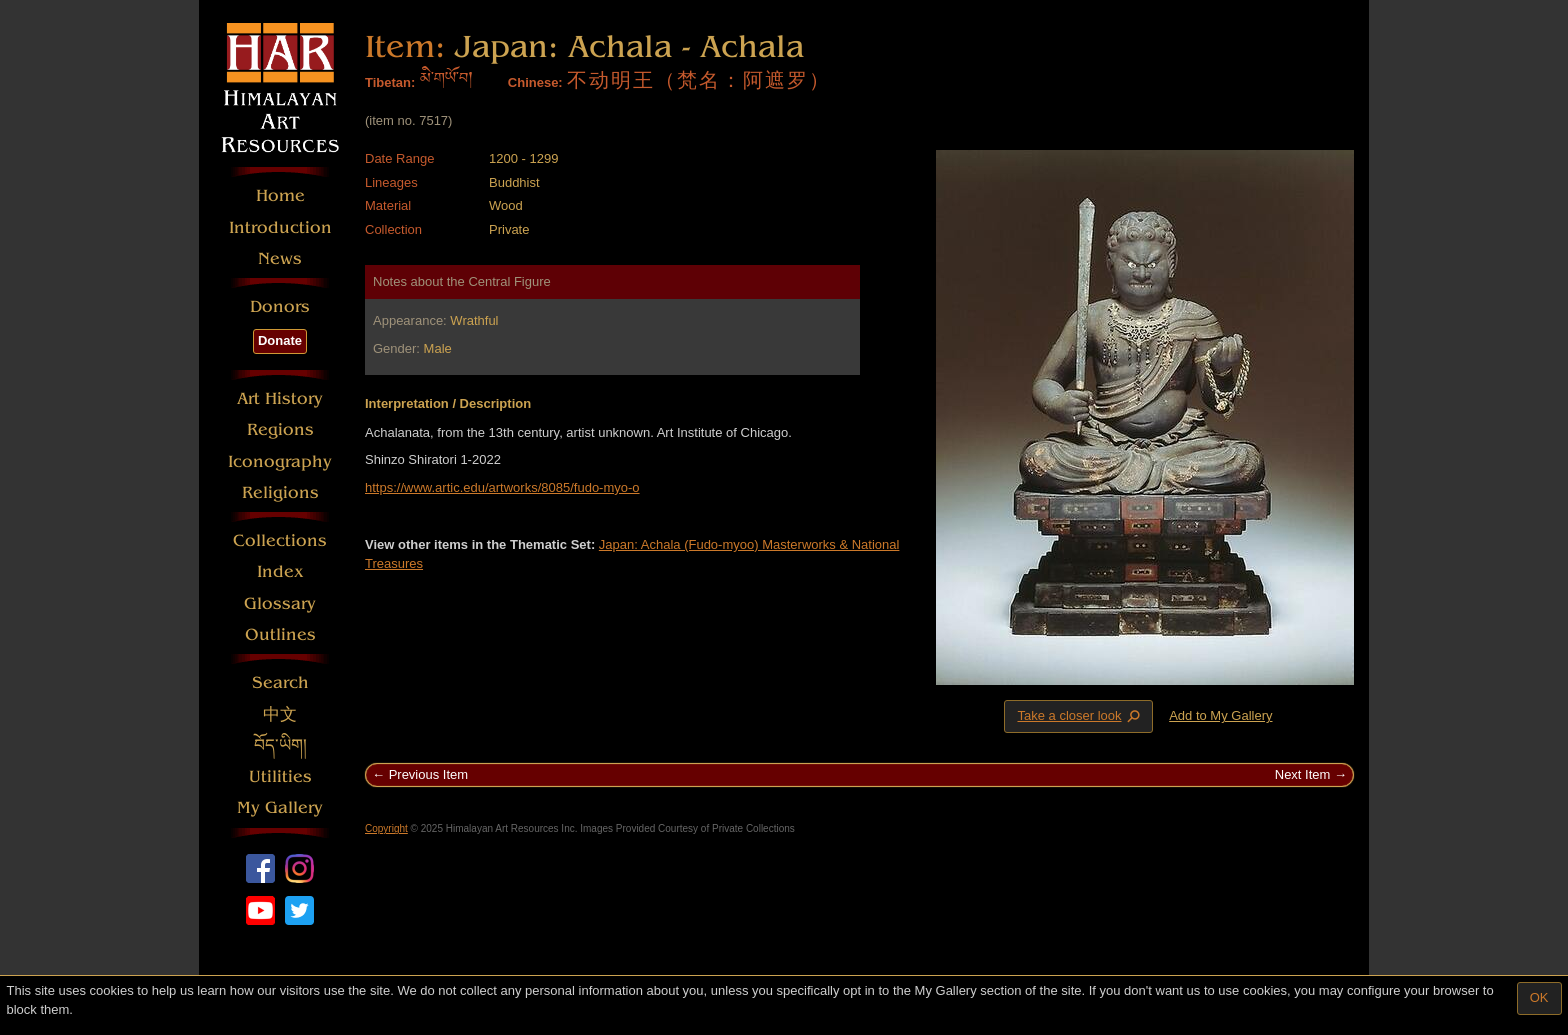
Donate (280, 340)
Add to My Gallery (1220, 715)
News (280, 258)
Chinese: (535, 82)
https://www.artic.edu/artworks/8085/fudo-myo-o (502, 487)
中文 (280, 714)
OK (1539, 997)
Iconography (280, 461)
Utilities (280, 776)
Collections (280, 540)
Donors (280, 306)
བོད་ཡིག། (280, 745)
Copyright (386, 828)
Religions (280, 492)
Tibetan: (390, 82)
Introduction (280, 227)
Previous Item (428, 774)
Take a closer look (1080, 716)
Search (280, 682)
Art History (280, 398)
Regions (280, 429)
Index (280, 571)
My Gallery (280, 807)
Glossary (280, 603)
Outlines (280, 634)
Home (280, 195)
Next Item (1303, 774)
